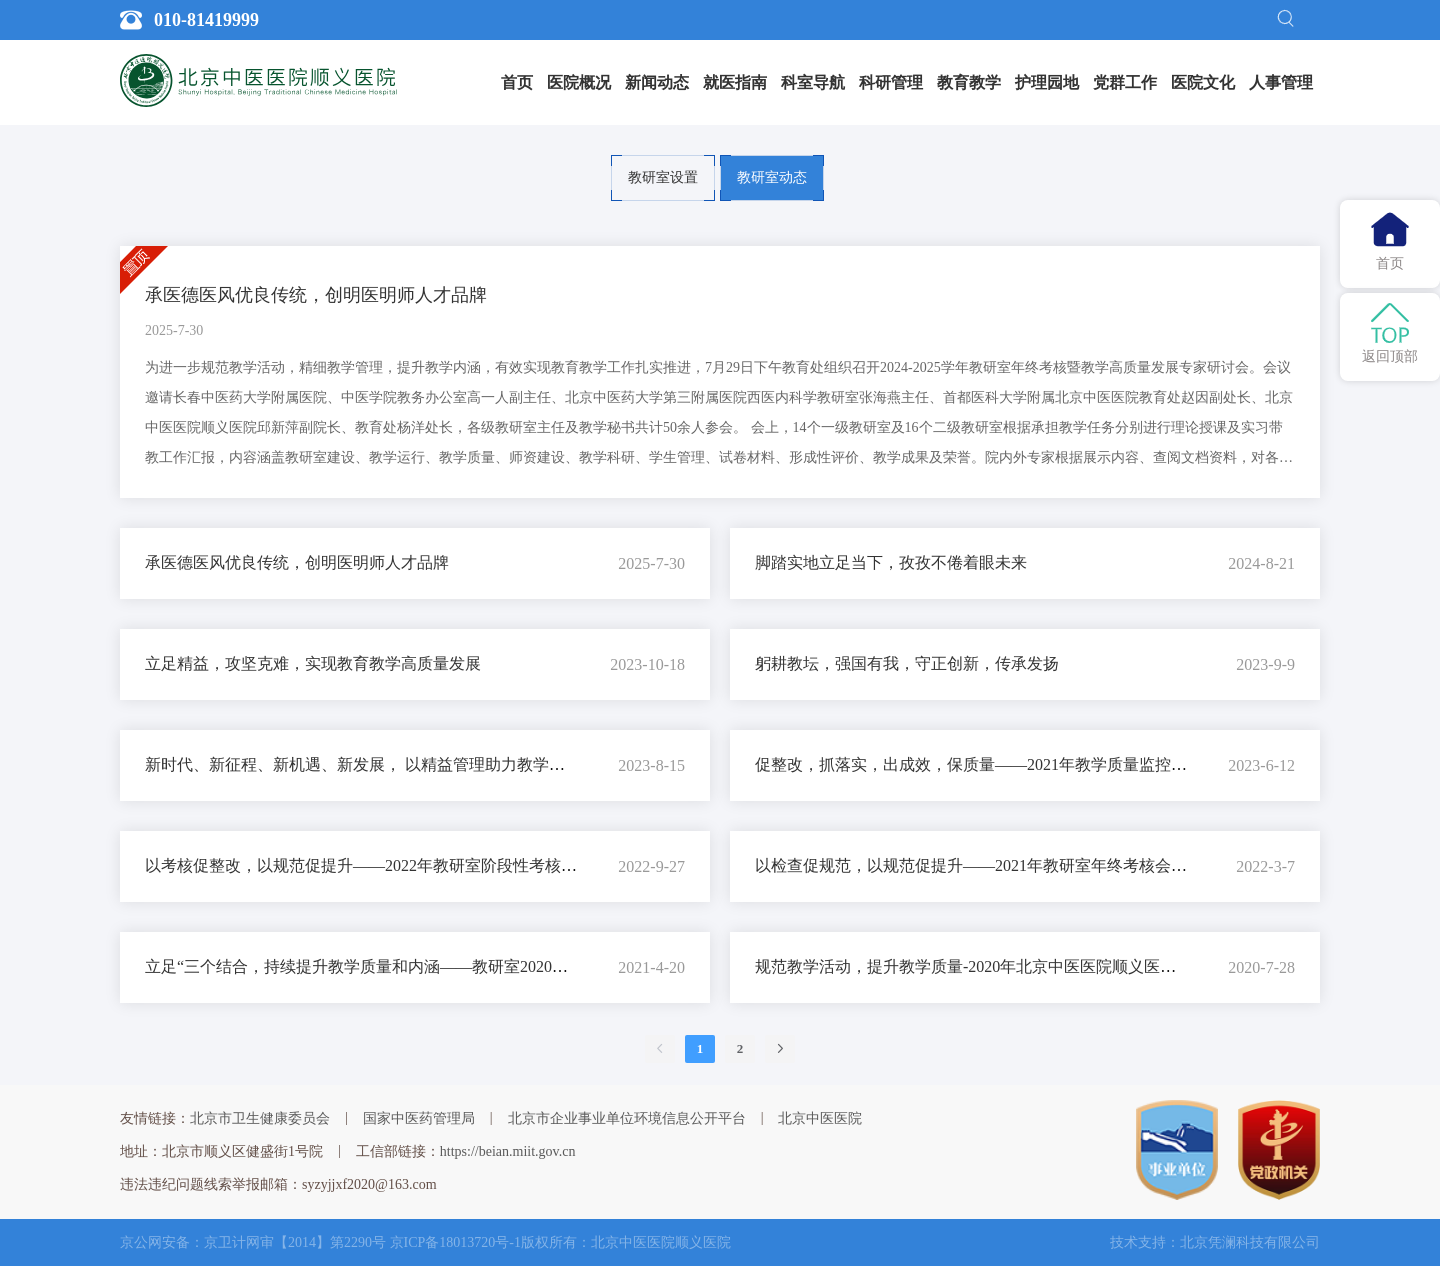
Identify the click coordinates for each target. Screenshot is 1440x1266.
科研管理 (891, 82)
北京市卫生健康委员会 (260, 1118)
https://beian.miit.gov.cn (508, 1151)
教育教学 (969, 82)
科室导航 (813, 82)
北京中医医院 (820, 1118)
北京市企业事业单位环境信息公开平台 (627, 1118)
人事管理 (1281, 82)
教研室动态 (772, 177)
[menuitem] (517, 83)
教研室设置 (663, 177)
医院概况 (579, 82)
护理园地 (1047, 82)
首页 (517, 82)
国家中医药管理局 (419, 1118)
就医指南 (735, 82)
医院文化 (1203, 82)
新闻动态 (657, 82)
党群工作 (1125, 82)
